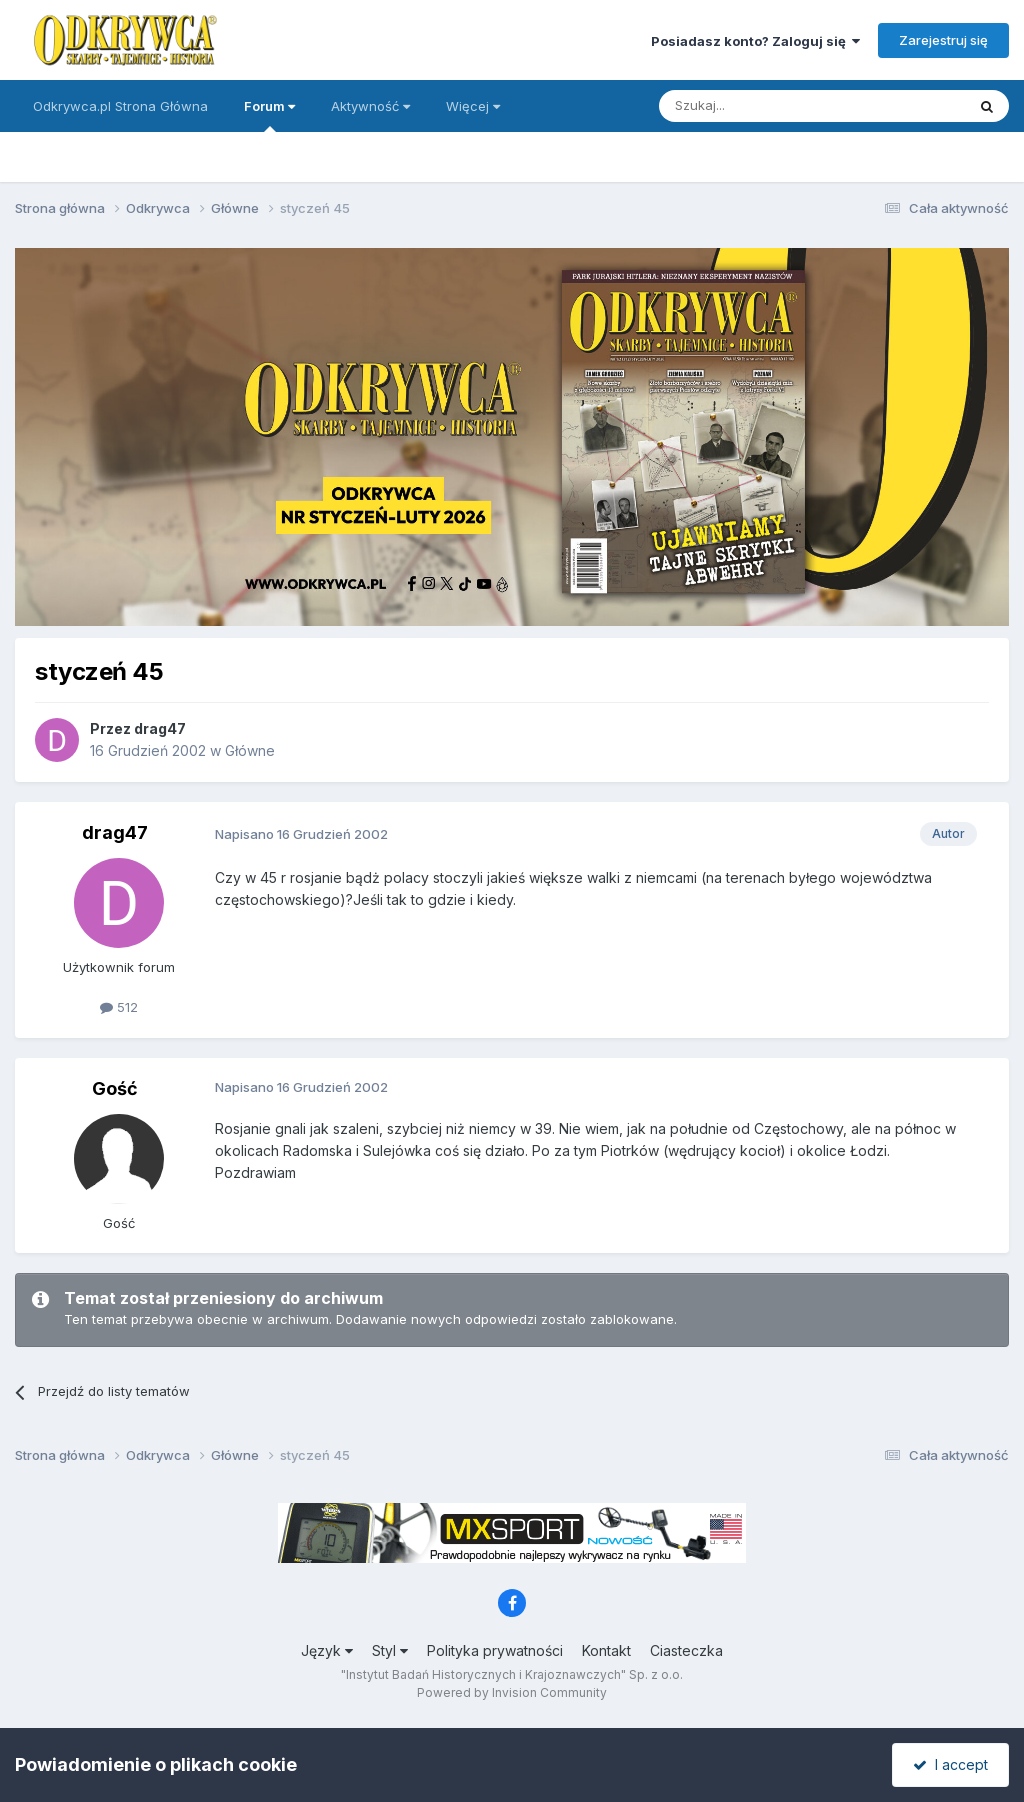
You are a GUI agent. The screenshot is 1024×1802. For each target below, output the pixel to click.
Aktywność (370, 106)
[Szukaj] (762, 106)
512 (119, 1007)
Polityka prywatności (495, 1650)
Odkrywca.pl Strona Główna (120, 106)
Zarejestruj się (943, 40)
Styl (390, 1650)
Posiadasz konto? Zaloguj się (755, 41)
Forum (269, 115)
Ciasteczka (686, 1650)
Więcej (473, 106)
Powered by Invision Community (512, 1692)
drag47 (160, 728)
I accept (950, 1764)
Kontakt (606, 1650)
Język (327, 1650)
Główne (250, 750)
